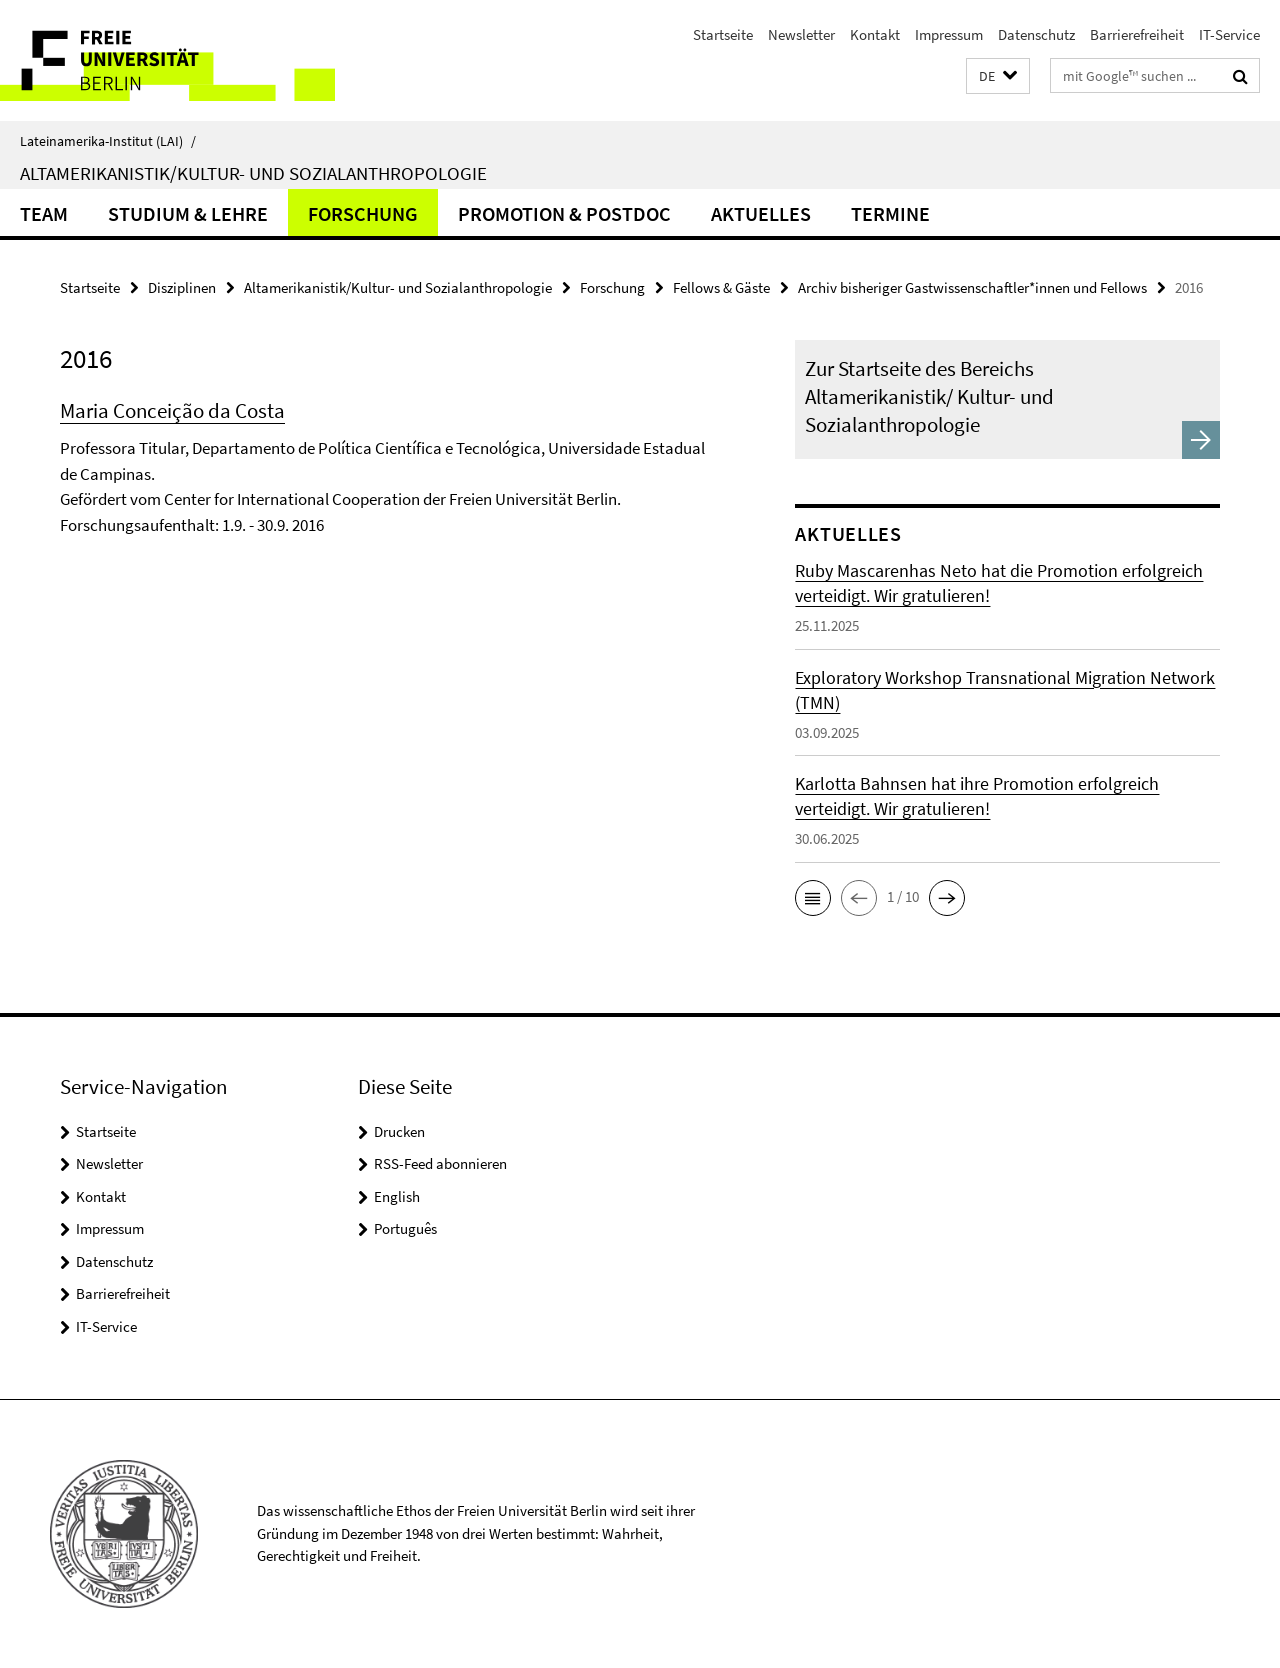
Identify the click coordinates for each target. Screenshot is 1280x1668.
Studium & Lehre (188, 213)
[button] (998, 76)
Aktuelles (761, 213)
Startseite (723, 34)
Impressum (949, 34)
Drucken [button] (399, 1131)
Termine (890, 213)
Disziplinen (182, 287)
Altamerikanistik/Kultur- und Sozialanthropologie (253, 173)
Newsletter (801, 34)
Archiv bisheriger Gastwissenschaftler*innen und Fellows (972, 287)
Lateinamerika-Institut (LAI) (108, 141)
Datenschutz (1036, 34)
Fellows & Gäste (721, 287)
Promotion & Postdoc (564, 213)
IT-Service (1229, 34)
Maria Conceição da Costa (172, 410)
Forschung (363, 213)
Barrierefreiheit (1137, 34)
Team (44, 213)
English (397, 1196)
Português (405, 1228)
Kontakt (875, 34)
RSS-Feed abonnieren (440, 1163)
